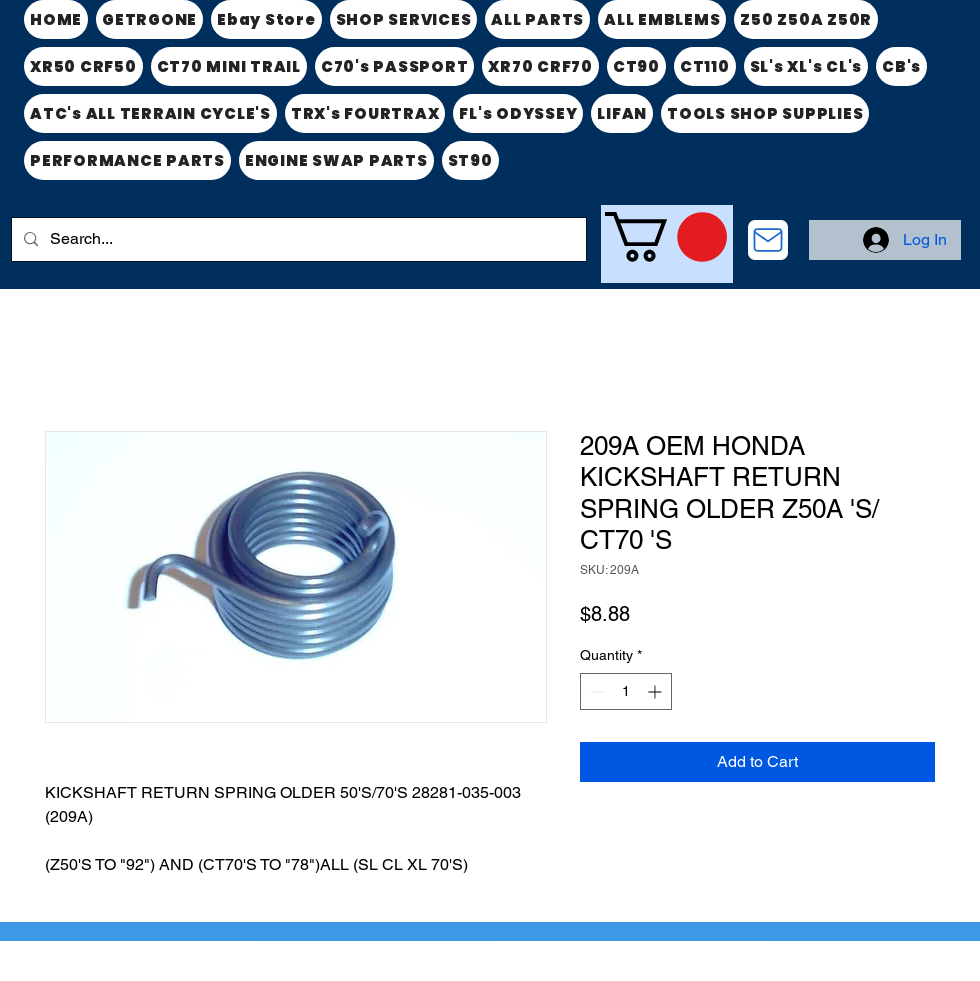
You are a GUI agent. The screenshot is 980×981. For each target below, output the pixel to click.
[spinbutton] (626, 691)
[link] (666, 237)
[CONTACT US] (768, 240)
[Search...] (297, 239)
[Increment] (656, 691)
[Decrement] (595, 691)
